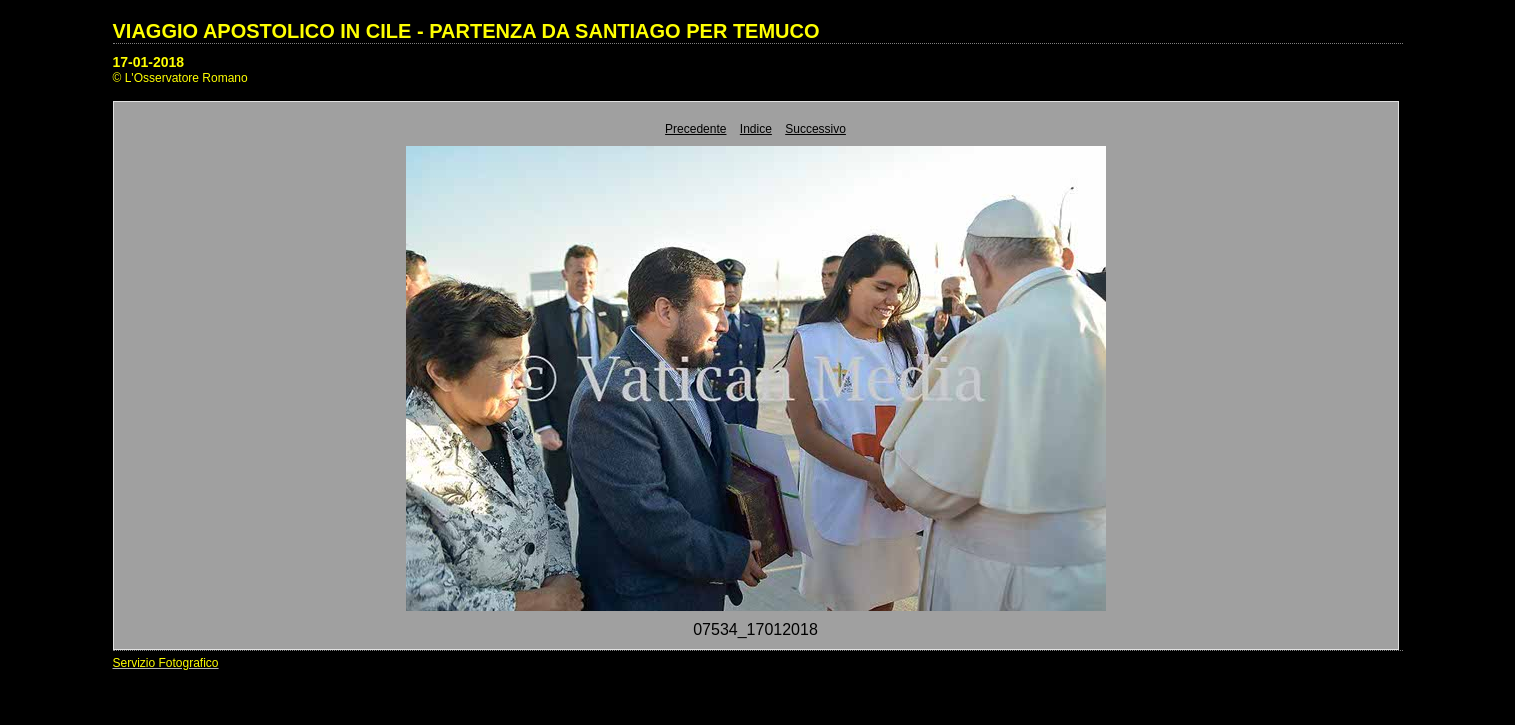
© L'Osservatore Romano (180, 78)
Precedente (695, 129)
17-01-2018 (149, 62)
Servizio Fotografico (166, 663)
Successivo (815, 129)
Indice (756, 129)
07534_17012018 (755, 629)
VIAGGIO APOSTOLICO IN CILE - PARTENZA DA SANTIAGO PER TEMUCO (466, 31)
